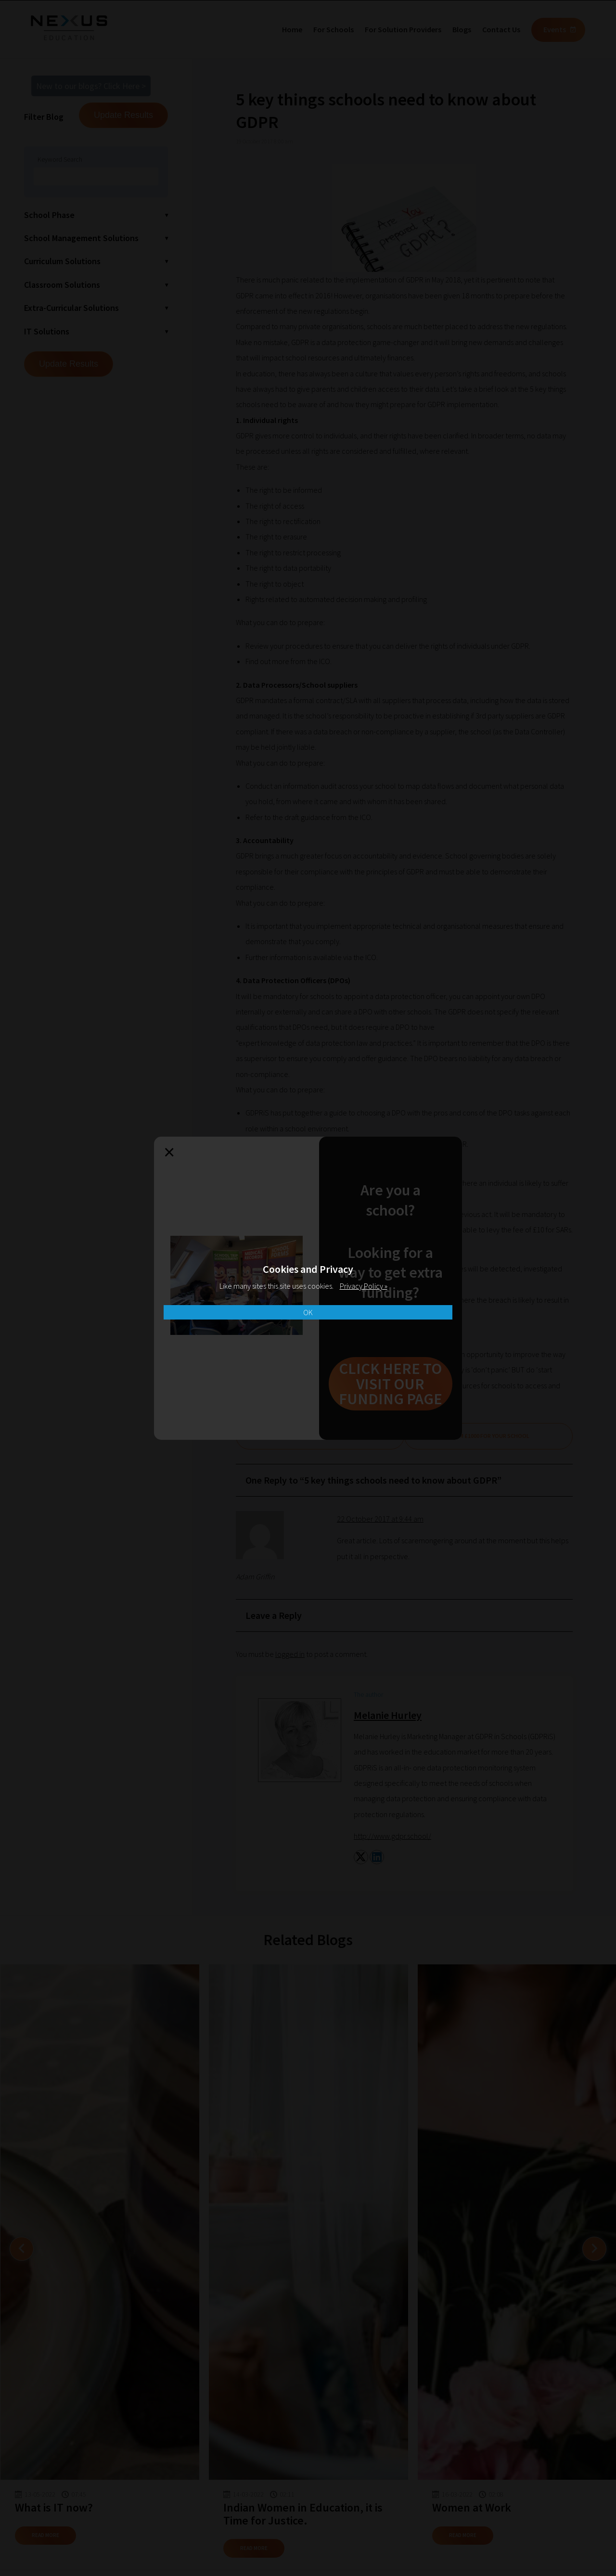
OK (308, 1312)
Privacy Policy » (363, 1286)
